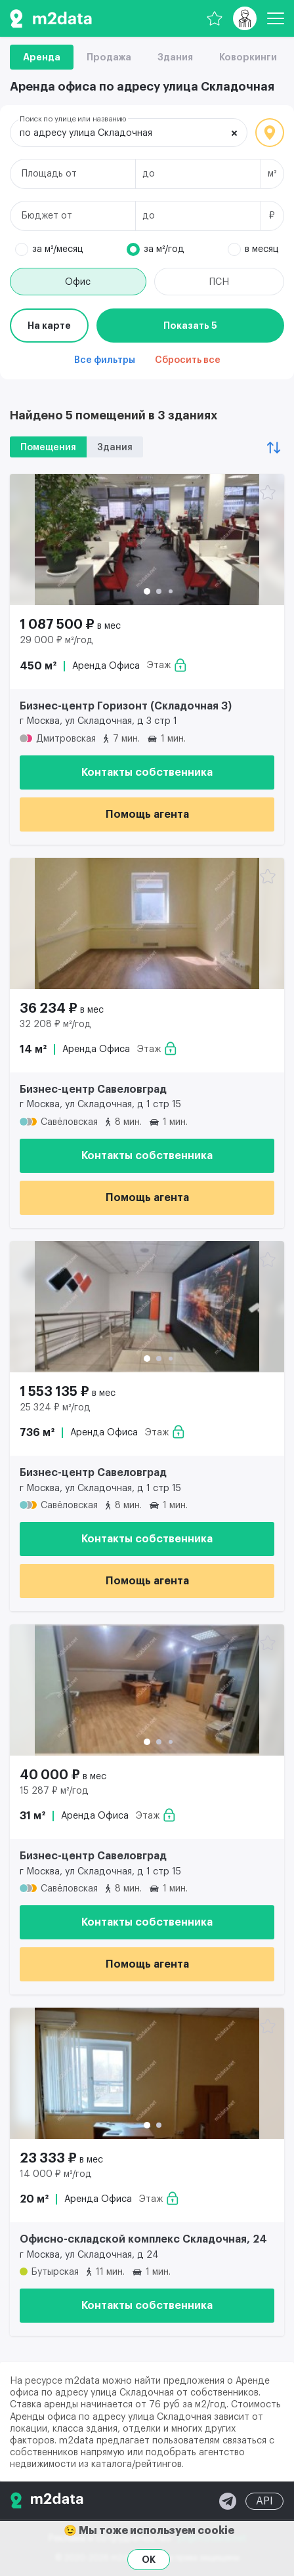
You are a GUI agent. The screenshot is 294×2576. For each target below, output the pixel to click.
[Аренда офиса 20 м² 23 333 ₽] (147, 2073)
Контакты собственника (147, 772)
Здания (175, 57)
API (264, 2501)
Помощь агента (147, 814)
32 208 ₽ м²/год (55, 1024)
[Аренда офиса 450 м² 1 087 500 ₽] (147, 539)
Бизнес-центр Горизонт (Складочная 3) (126, 706)
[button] (147, 591)
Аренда (41, 57)
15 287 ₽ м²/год (54, 1791)
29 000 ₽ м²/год (56, 640)
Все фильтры (104, 360)
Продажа (109, 57)
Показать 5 (190, 325)
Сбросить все (187, 360)
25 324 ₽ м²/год (55, 1407)
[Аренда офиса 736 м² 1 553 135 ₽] (147, 1306)
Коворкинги (248, 57)
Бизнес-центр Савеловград (93, 1089)
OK (149, 2559)
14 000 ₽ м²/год (56, 2174)
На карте (49, 325)
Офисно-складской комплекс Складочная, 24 (143, 2239)
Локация (269, 132)
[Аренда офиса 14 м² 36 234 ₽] (147, 923)
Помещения (48, 447)
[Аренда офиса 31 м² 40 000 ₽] (147, 1690)
